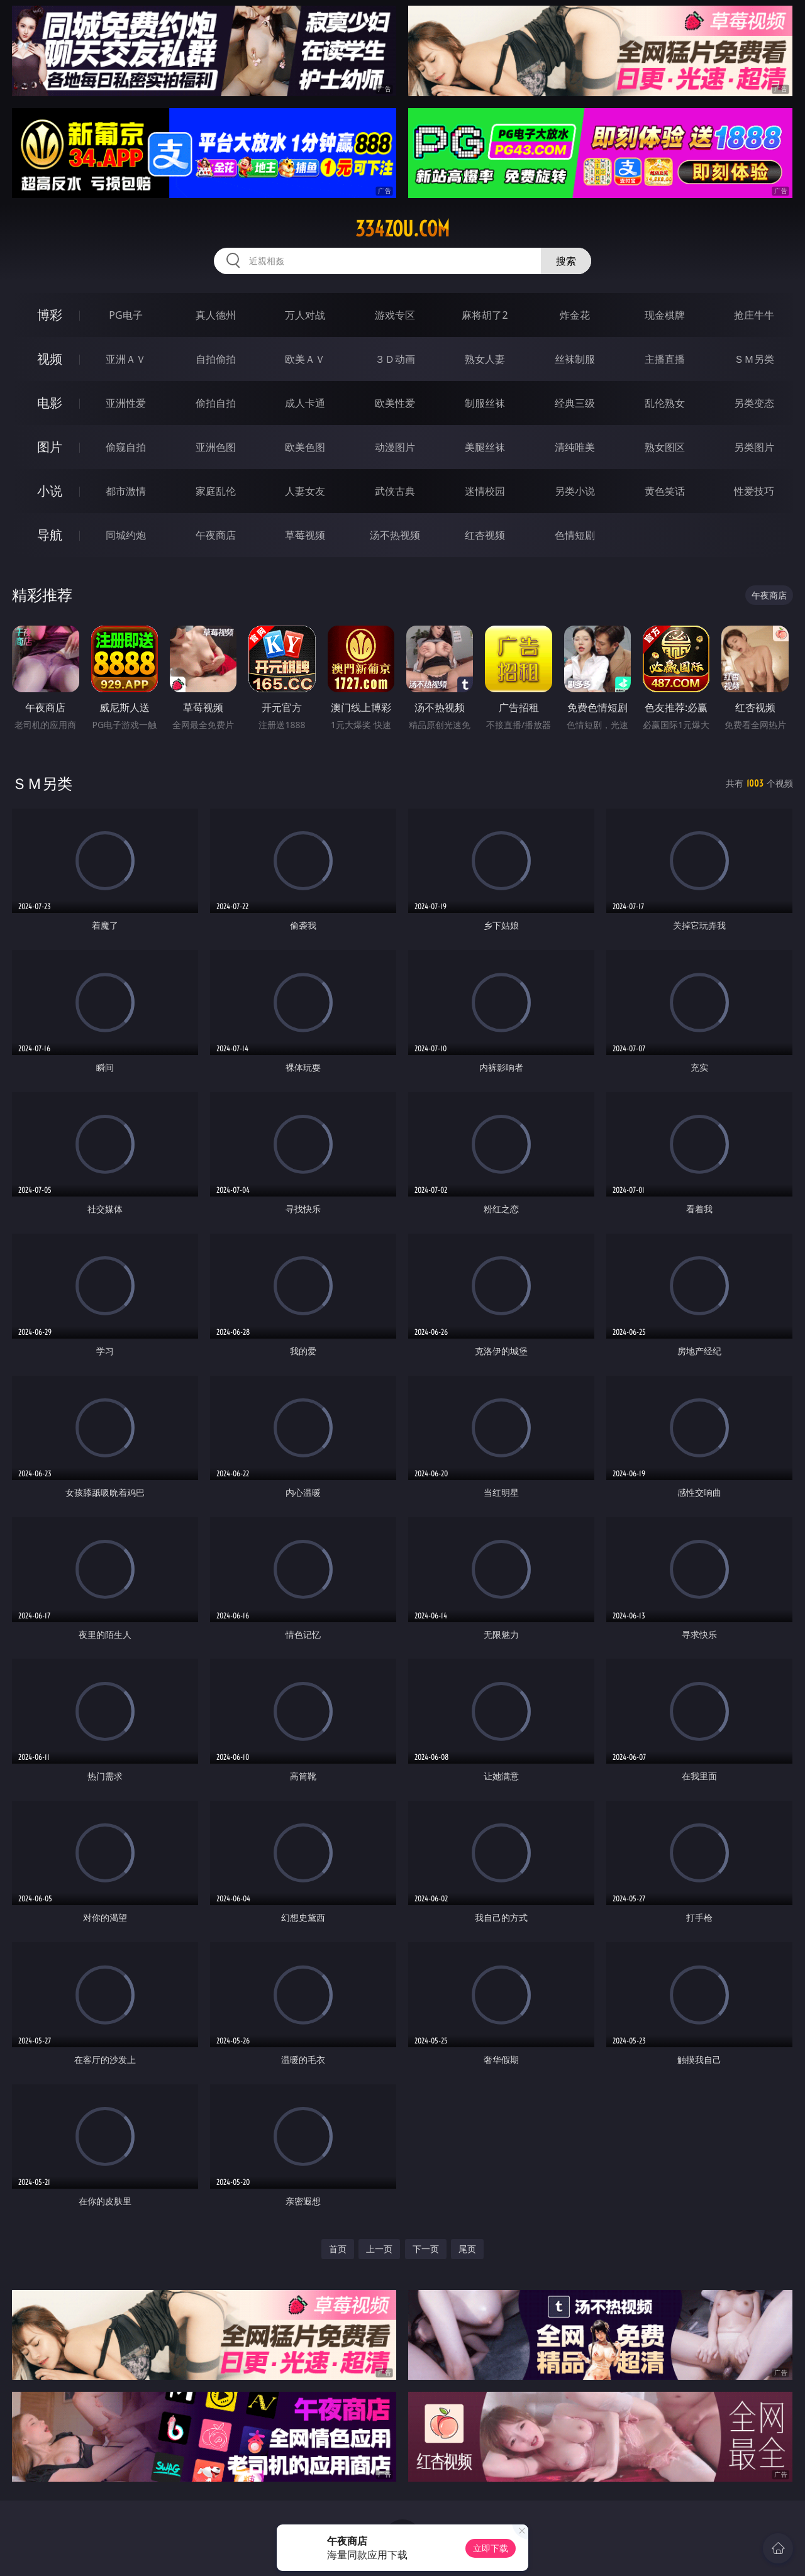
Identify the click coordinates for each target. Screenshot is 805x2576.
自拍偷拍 (216, 359)
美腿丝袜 (485, 447)
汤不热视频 (395, 535)
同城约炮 (126, 535)
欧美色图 (305, 447)
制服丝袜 (485, 403)
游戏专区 (395, 315)
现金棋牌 (665, 315)
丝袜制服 (575, 359)
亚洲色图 (216, 447)
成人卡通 (305, 403)
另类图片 (754, 447)
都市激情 (126, 491)
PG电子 (125, 315)
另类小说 (575, 491)
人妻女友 (305, 491)
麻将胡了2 (485, 315)
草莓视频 (305, 535)
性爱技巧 (754, 491)
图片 (49, 446)
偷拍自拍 (216, 403)
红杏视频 (485, 535)
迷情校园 (485, 491)
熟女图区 (665, 447)
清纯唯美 (575, 447)
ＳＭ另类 (754, 359)
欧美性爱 (395, 403)
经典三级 (575, 403)
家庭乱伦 (216, 491)
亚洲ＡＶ (126, 359)
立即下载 (490, 2548)
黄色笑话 (665, 491)
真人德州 (216, 315)
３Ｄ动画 (395, 359)
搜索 (566, 261)
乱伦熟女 (665, 403)
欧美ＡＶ (305, 359)
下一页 (426, 2249)
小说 (49, 490)
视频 (49, 358)
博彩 (49, 314)
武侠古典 (395, 491)
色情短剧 (575, 535)
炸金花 (575, 315)
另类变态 (754, 403)
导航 (49, 534)
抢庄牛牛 (754, 315)
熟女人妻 (485, 359)
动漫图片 (395, 447)
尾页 (467, 2249)
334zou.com (402, 228)
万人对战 (305, 315)
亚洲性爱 (126, 403)
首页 (338, 2249)
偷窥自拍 (126, 447)
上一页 (379, 2249)
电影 (49, 402)
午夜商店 (216, 535)
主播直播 (665, 359)
